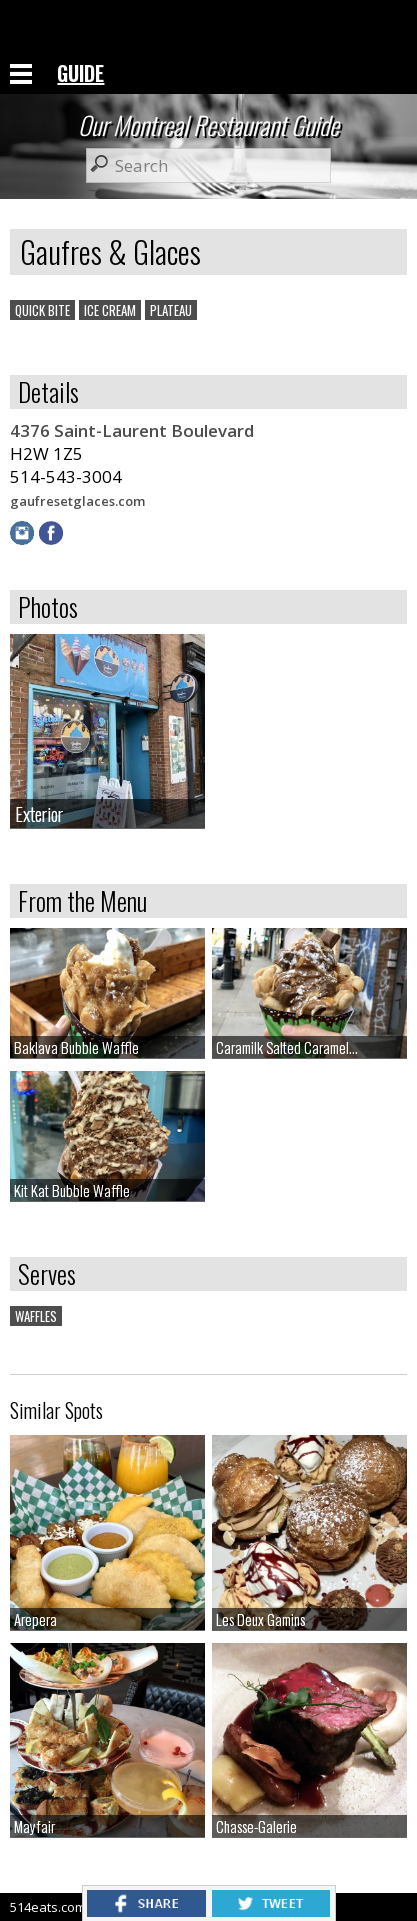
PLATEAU (171, 310)
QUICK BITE (42, 310)
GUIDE (80, 73)
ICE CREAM (110, 310)
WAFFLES (36, 1316)
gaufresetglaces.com (77, 501)
